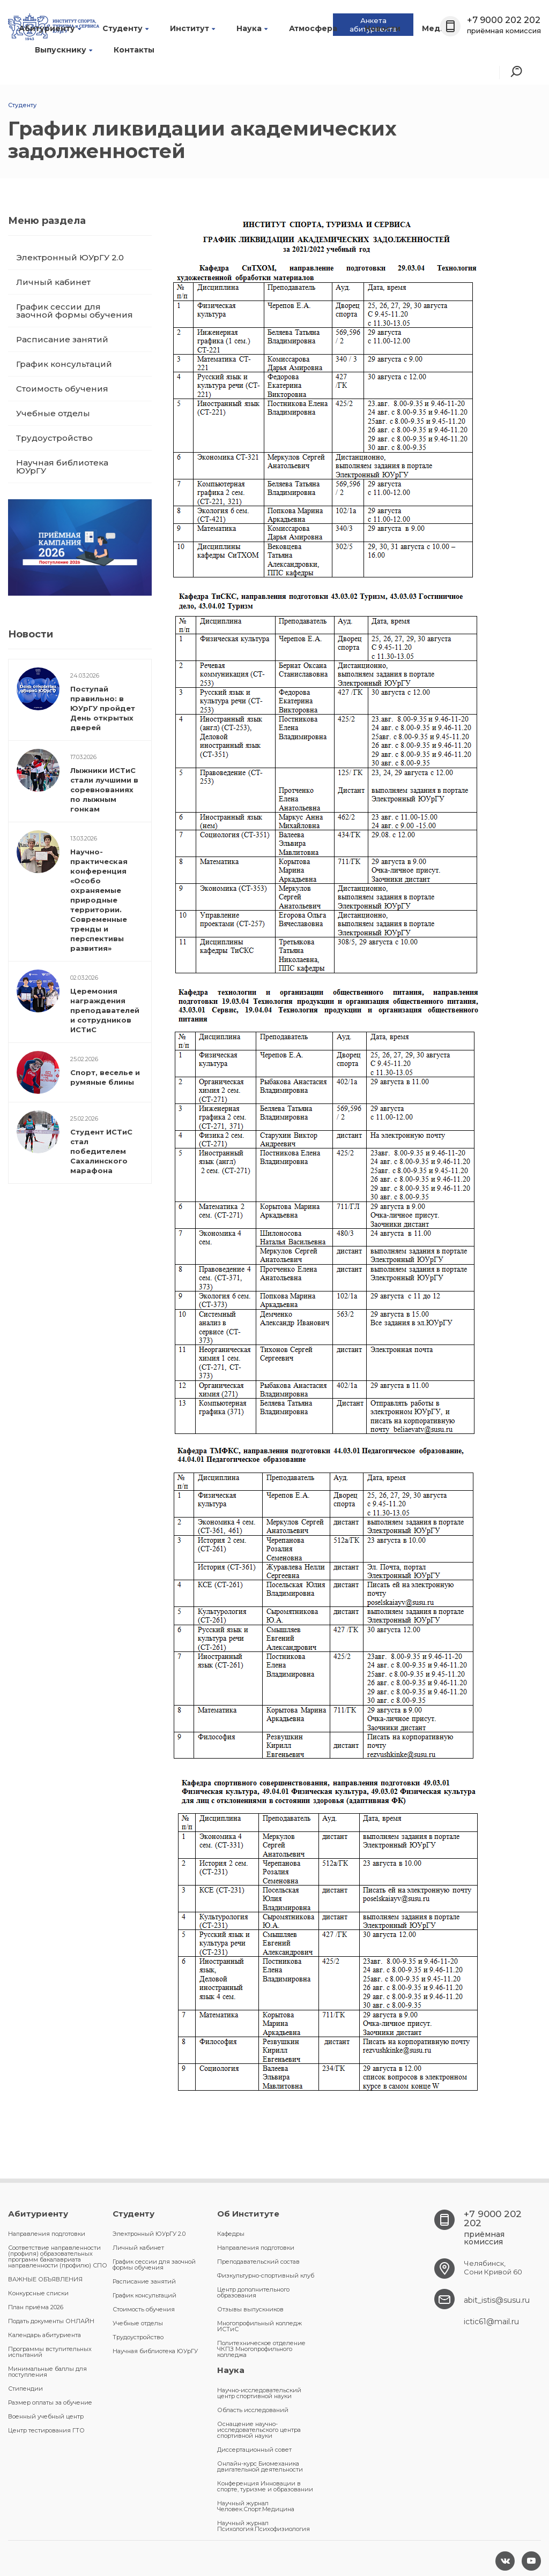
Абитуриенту (50, 28)
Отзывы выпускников (250, 2309)
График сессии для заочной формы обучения (74, 311)
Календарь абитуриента (44, 2335)
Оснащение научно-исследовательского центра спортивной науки (259, 2429)
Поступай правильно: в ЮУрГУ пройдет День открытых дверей (102, 708)
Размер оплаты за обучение (50, 2402)
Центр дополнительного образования (253, 2292)
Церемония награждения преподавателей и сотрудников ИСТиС (104, 1010)
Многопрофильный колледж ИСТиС (259, 2326)
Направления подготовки (46, 2233)
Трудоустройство (54, 438)
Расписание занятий (62, 339)
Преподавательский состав (258, 2261)
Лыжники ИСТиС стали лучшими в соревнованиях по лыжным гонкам (104, 789)
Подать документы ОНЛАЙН (51, 2321)
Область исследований (252, 2410)
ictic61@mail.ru (491, 2321)
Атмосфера (316, 28)
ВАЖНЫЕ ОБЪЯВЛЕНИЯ (45, 2279)
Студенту (125, 28)
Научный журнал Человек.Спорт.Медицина (255, 2506)
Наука (252, 28)
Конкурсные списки (38, 2293)
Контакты (134, 50)
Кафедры (230, 2233)
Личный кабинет (53, 282)
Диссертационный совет (254, 2449)
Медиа (439, 28)
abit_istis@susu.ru (497, 2300)
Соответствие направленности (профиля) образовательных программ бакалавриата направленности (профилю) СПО (57, 2256)
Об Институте (248, 2214)
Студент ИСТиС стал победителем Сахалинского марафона (101, 1151)
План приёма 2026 (35, 2307)
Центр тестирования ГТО (46, 2430)
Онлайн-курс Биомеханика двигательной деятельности (260, 2466)
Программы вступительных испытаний (50, 2352)
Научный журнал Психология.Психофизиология (263, 2526)
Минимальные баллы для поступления (47, 2371)
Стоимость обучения (62, 389)
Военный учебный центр (46, 2416)
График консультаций (64, 364)
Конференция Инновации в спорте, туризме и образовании (265, 2486)
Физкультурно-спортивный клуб (265, 2275)
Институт (192, 28)
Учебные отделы (53, 413)
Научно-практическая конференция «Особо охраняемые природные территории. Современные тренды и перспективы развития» (99, 899)
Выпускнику (63, 50)
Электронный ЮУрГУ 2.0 (70, 257)
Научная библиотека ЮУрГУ (62, 466)
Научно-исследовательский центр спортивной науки (259, 2393)
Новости (382, 28)
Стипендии (25, 2388)
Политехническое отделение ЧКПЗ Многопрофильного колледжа (261, 2349)
